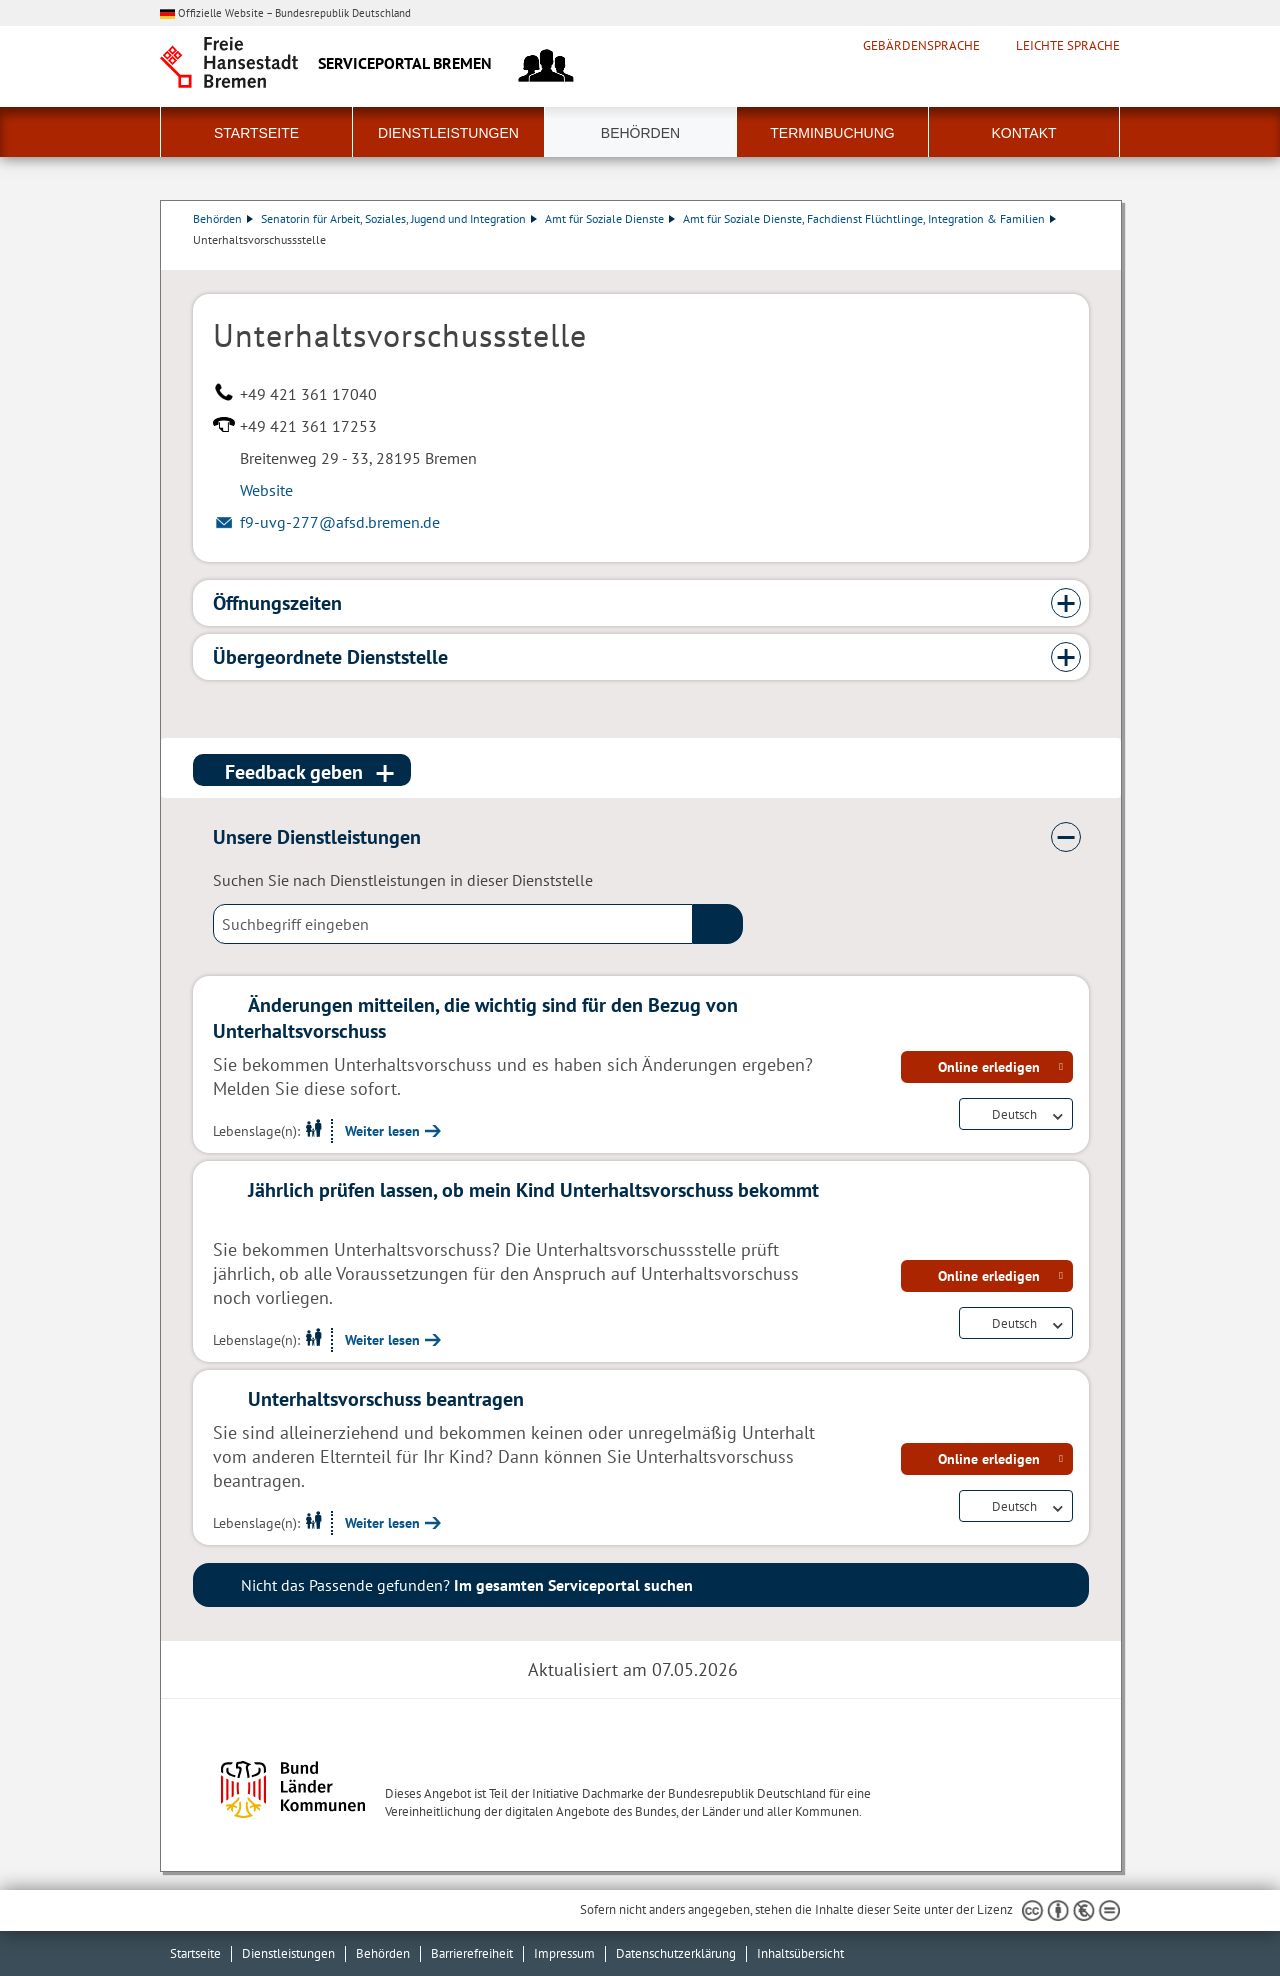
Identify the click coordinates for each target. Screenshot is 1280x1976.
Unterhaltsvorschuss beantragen (386, 1399)
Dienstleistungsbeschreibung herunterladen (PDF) (1085, 260)
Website (266, 490)
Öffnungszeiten (277, 603)
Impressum (564, 1953)
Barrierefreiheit (472, 1953)
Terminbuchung (832, 133)
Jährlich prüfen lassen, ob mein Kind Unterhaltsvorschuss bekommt (533, 1190)
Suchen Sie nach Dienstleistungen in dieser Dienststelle (403, 880)
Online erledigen (989, 1067)
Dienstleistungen (448, 133)
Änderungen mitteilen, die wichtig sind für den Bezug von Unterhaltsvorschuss (475, 1018)
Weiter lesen (382, 1131)
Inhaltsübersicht (800, 1953)
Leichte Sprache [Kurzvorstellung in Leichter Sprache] (1068, 46)
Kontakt (1023, 133)
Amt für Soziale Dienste (610, 218)
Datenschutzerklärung (676, 1953)
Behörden (640, 133)
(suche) (718, 924)
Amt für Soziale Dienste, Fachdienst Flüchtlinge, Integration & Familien (869, 218)
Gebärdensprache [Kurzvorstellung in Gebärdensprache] (921, 46)
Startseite (256, 133)
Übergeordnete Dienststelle (330, 657)
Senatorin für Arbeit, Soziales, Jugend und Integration (399, 218)
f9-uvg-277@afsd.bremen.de (340, 522)
